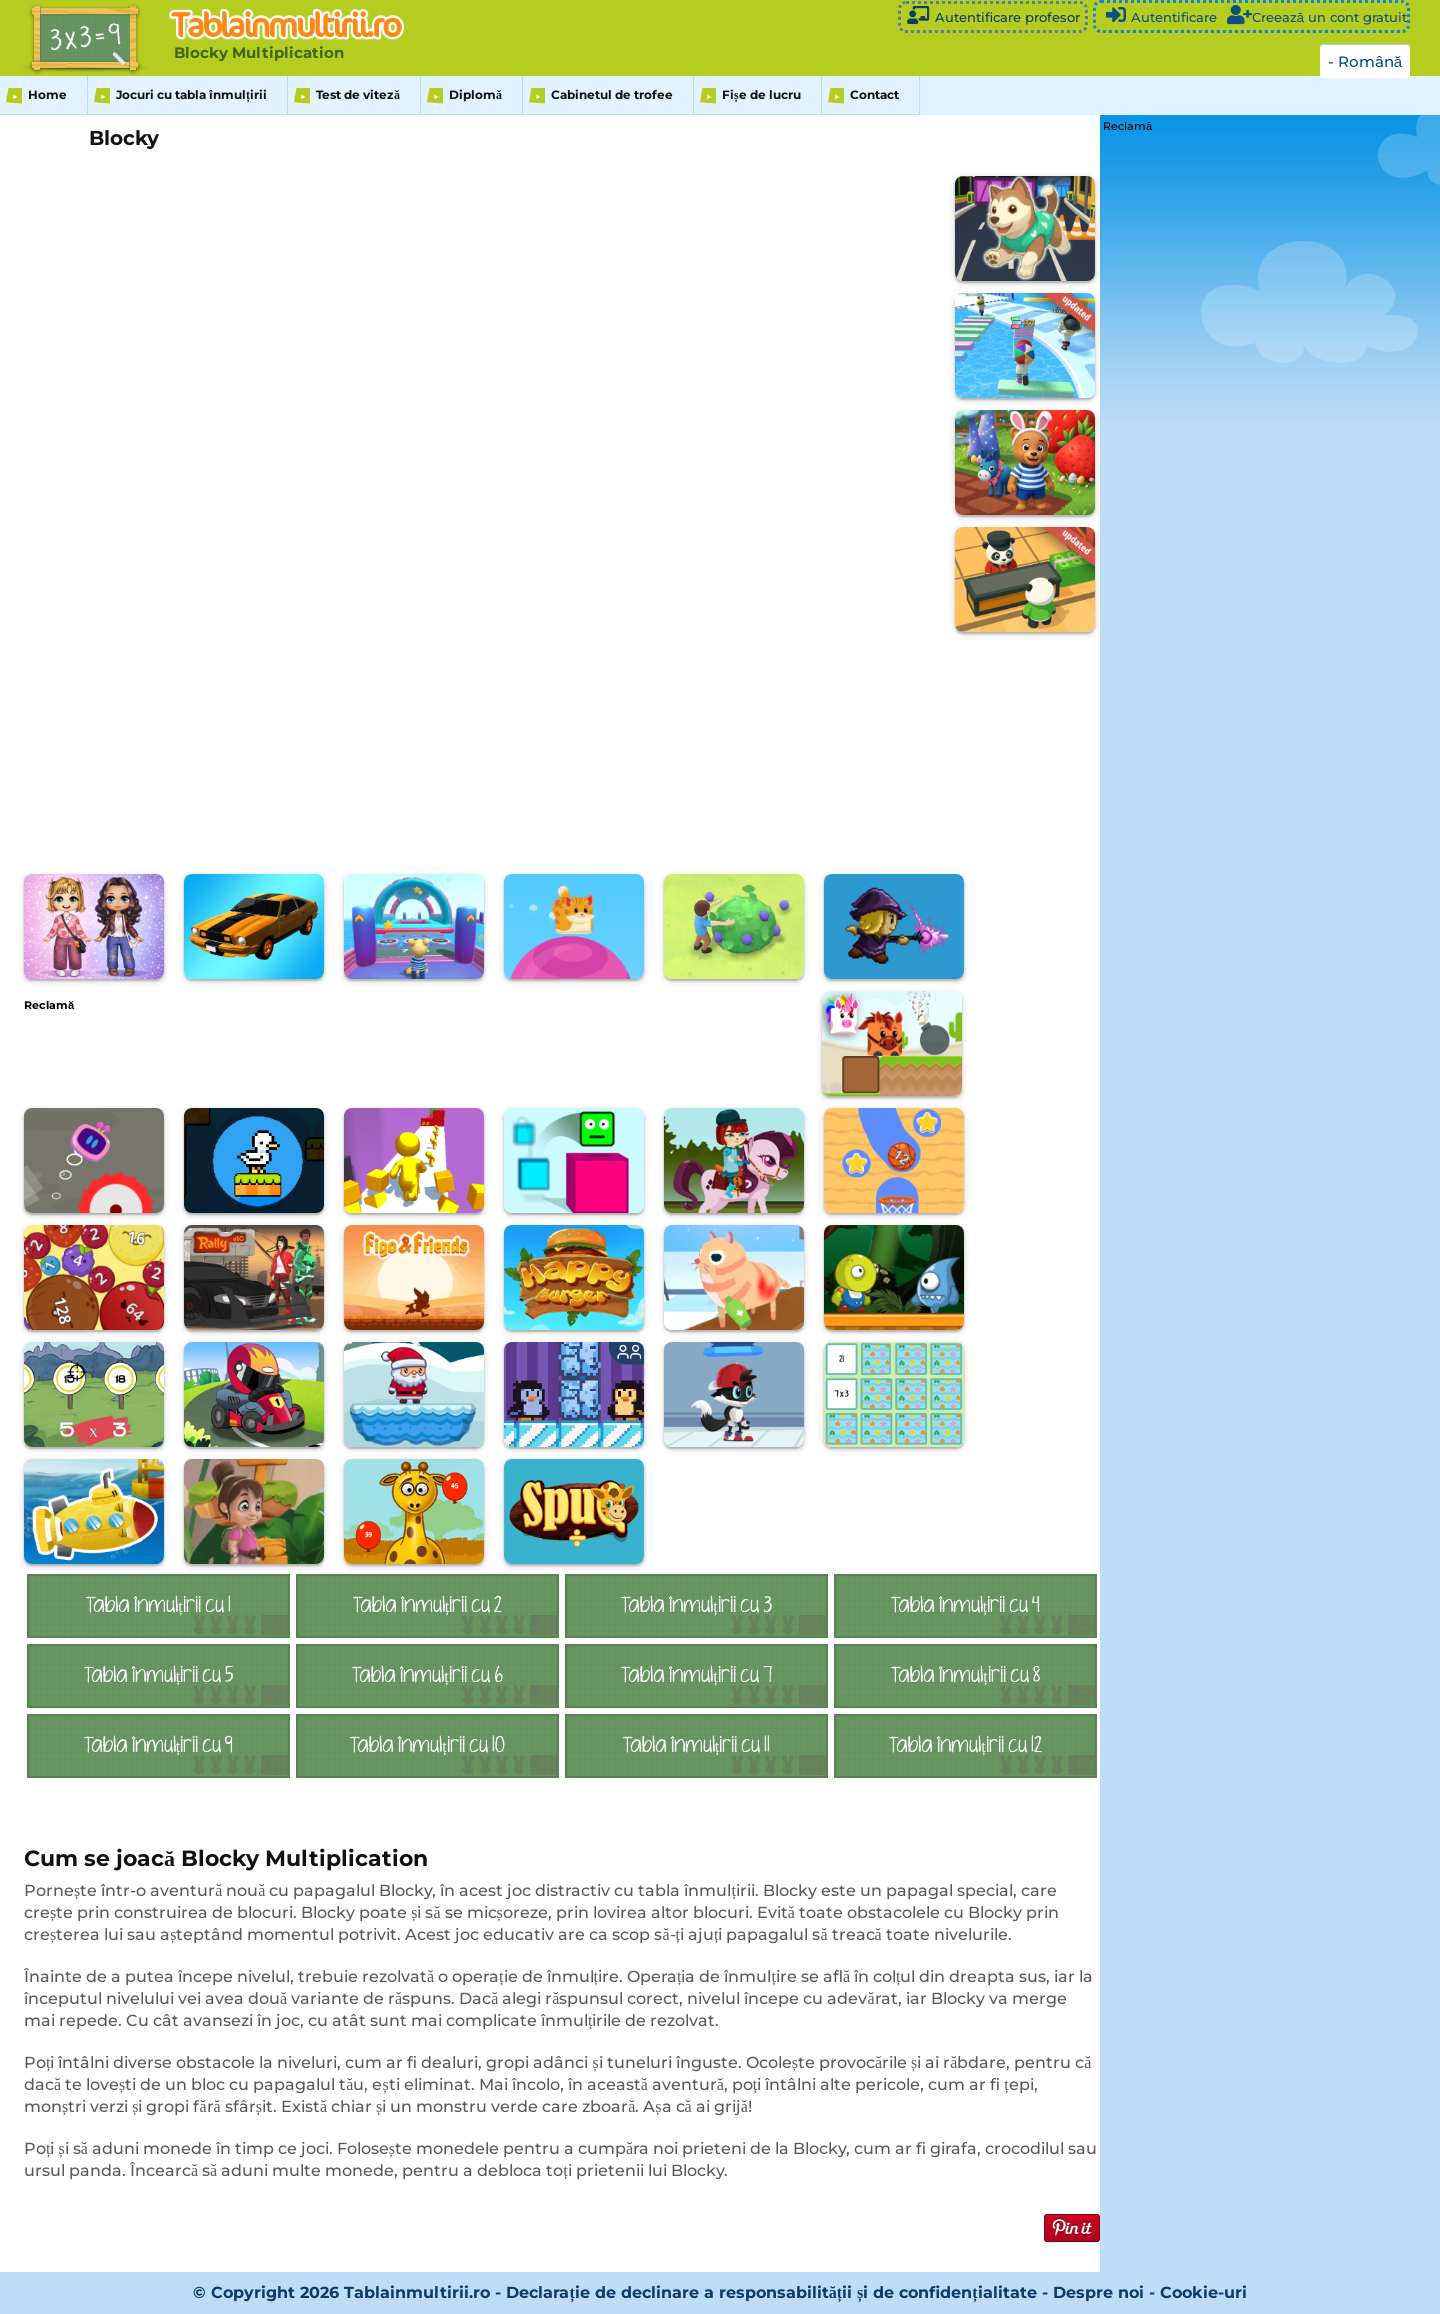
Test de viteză (358, 94)
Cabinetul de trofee (612, 94)
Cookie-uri (1203, 2292)
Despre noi (1098, 2292)
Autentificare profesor (993, 15)
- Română (1365, 61)
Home (47, 94)
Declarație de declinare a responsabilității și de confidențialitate (771, 2292)
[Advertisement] (388, 1056)
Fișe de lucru (761, 94)
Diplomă (475, 94)
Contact (874, 94)
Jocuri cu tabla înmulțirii (191, 94)
